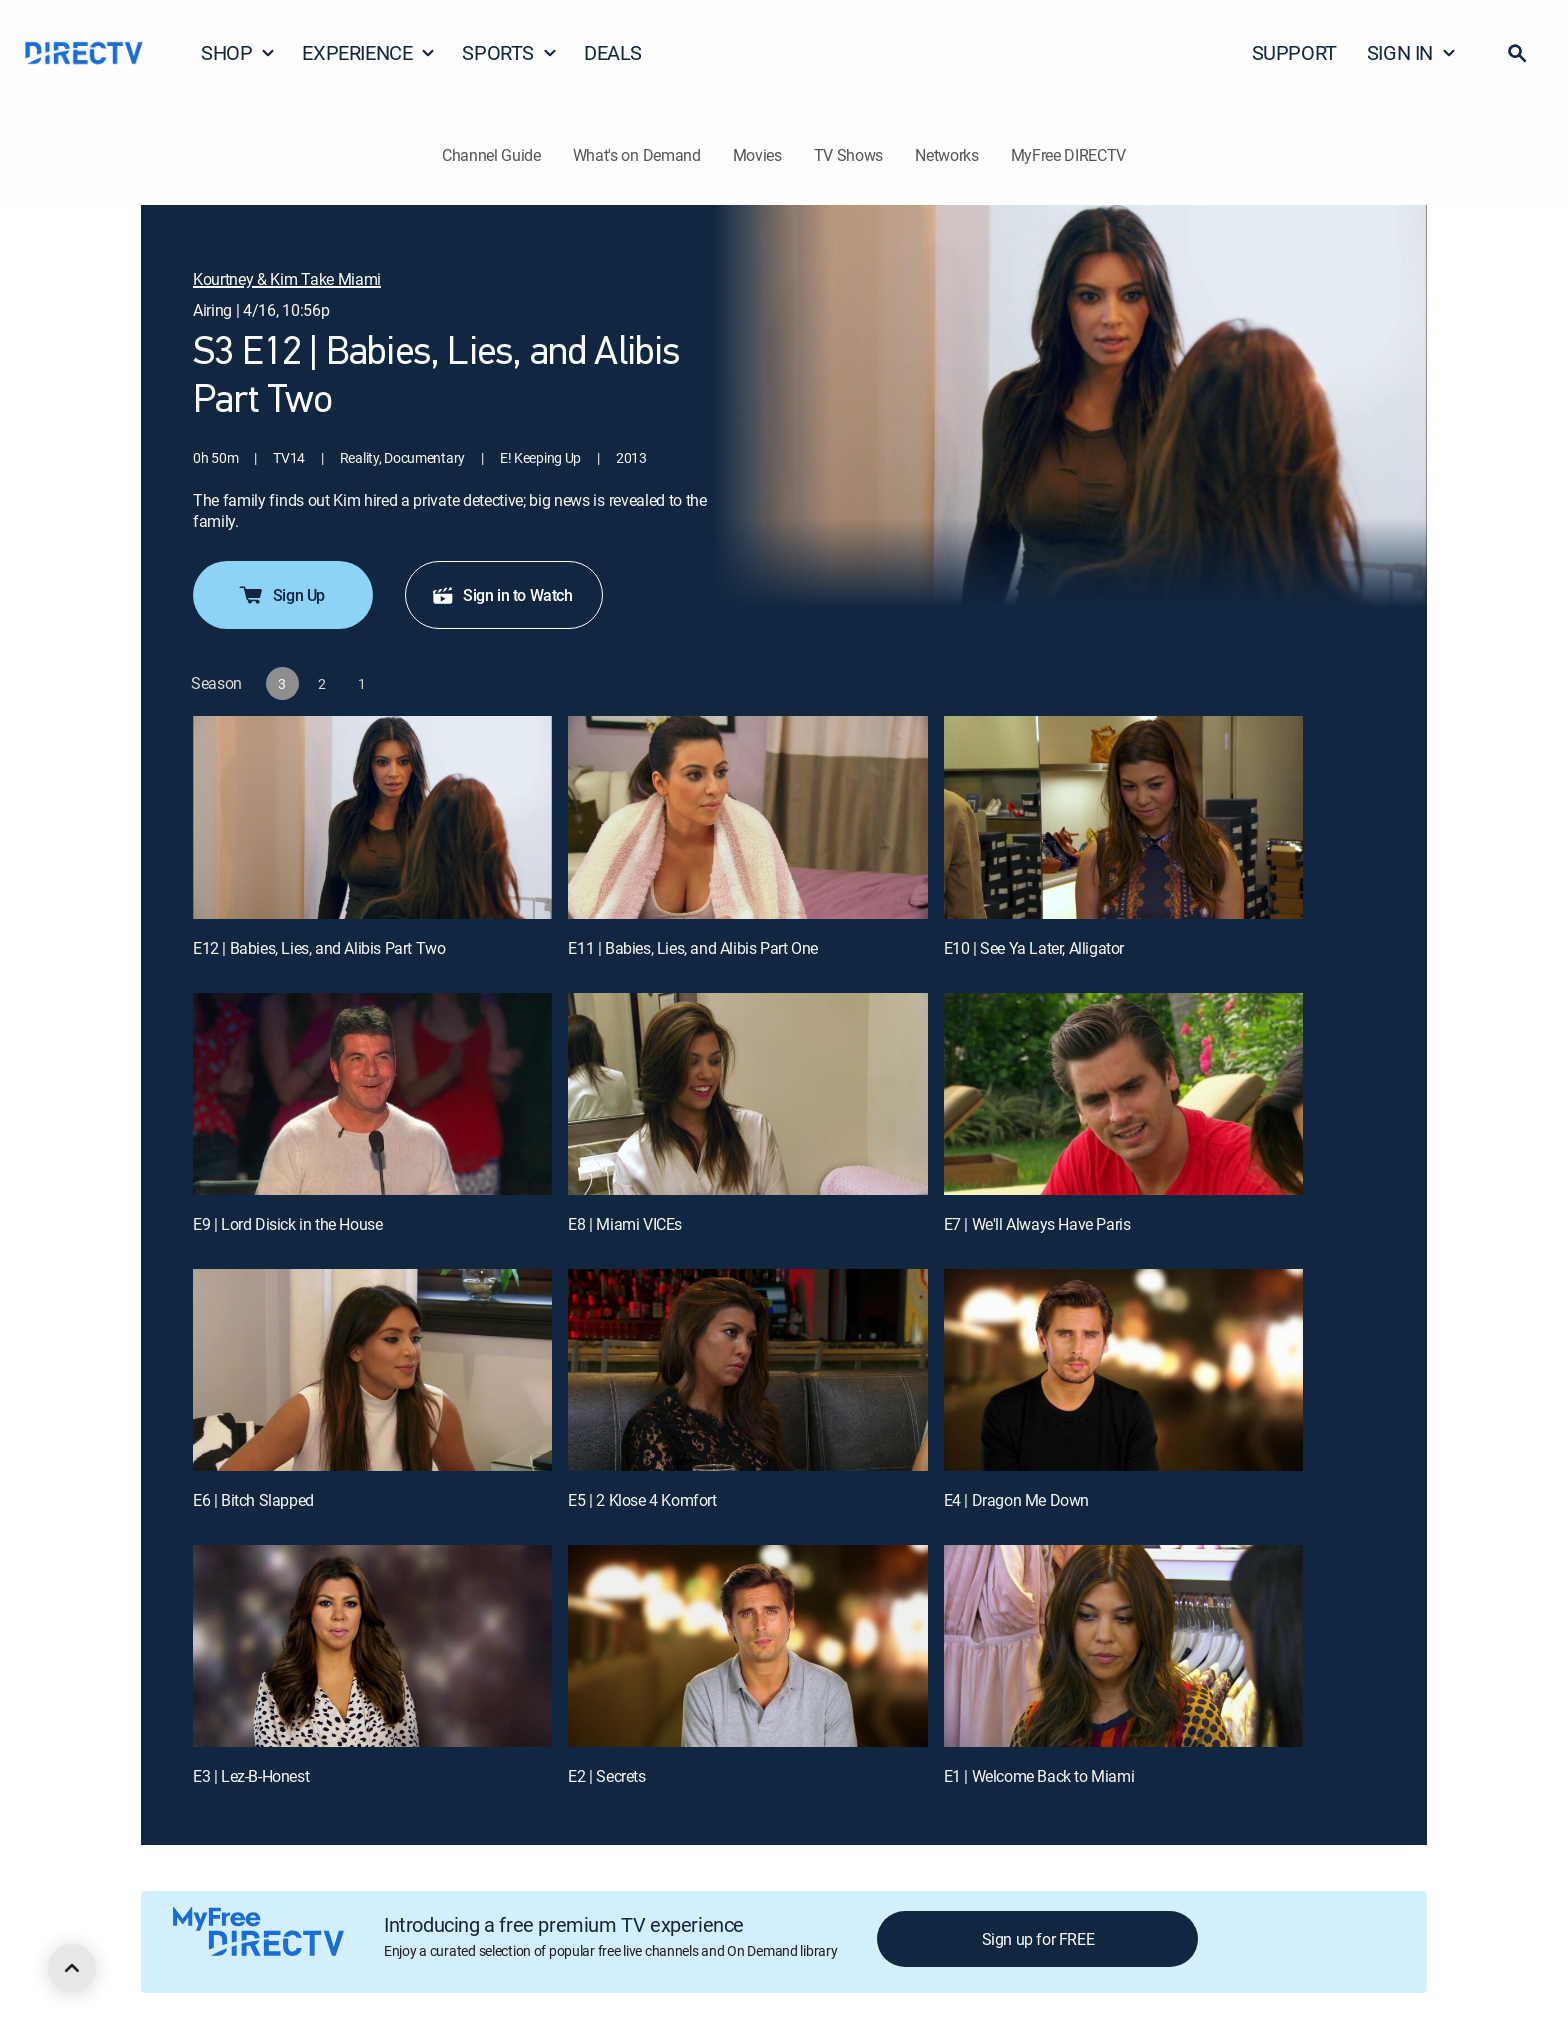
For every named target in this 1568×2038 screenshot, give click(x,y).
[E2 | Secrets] (747, 1646)
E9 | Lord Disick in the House (287, 1224)
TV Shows (848, 155)
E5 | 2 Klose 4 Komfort (642, 1500)
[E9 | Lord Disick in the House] (372, 1094)
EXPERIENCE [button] (369, 52)
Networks (946, 155)
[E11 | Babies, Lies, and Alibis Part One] (747, 817)
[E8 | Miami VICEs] (747, 1094)
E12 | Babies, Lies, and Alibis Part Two (319, 948)
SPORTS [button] (510, 52)
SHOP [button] (238, 52)
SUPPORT (1294, 52)
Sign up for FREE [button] (1038, 1939)
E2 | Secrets (606, 1776)
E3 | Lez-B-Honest (251, 1776)
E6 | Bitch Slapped (253, 1500)
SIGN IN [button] (1412, 52)
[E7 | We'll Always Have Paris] (1123, 1094)
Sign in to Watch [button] (502, 595)
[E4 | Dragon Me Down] (1123, 1370)
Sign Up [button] (281, 595)
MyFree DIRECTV (1069, 155)
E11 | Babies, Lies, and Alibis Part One (692, 948)
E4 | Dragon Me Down (1016, 1500)
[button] (1517, 53)
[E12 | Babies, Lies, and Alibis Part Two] (372, 817)
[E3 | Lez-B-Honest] (372, 1646)
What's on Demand (637, 155)
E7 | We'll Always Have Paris (1037, 1224)
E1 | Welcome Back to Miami (1039, 1776)
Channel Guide (491, 155)
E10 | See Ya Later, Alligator (1034, 948)
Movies (757, 155)
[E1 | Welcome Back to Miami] (1123, 1646)
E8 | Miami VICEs (625, 1224)
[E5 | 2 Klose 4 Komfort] (747, 1370)
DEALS (613, 52)
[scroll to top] (72, 1968)
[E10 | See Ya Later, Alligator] (1123, 817)
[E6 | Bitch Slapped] (372, 1370)
